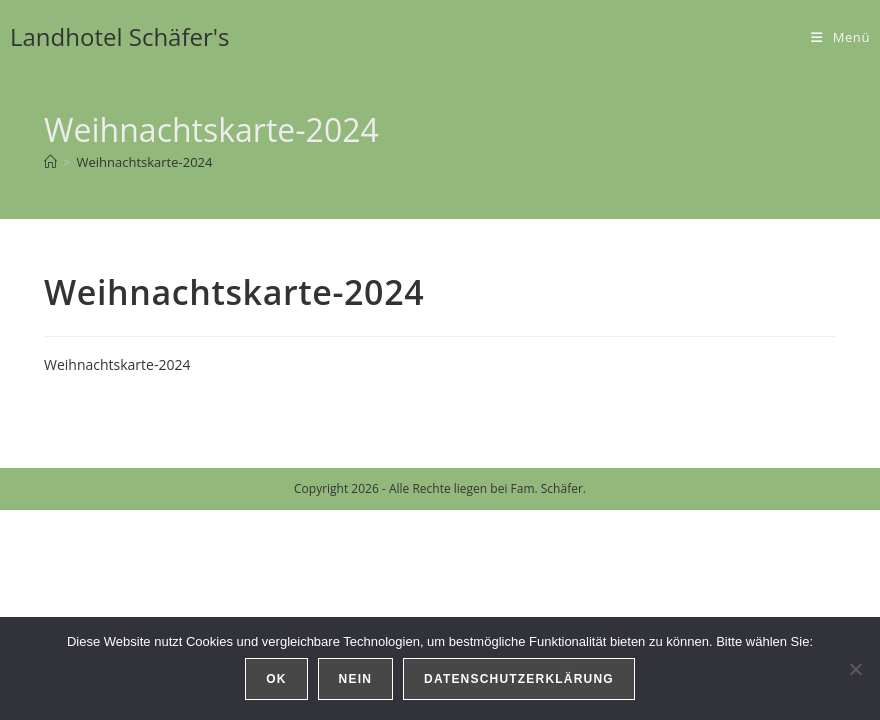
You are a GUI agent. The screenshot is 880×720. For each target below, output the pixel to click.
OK (276, 679)
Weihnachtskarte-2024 (144, 162)
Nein (355, 679)
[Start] (50, 162)
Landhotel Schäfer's (120, 36)
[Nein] (855, 669)
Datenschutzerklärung (519, 679)
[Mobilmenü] (840, 37)
